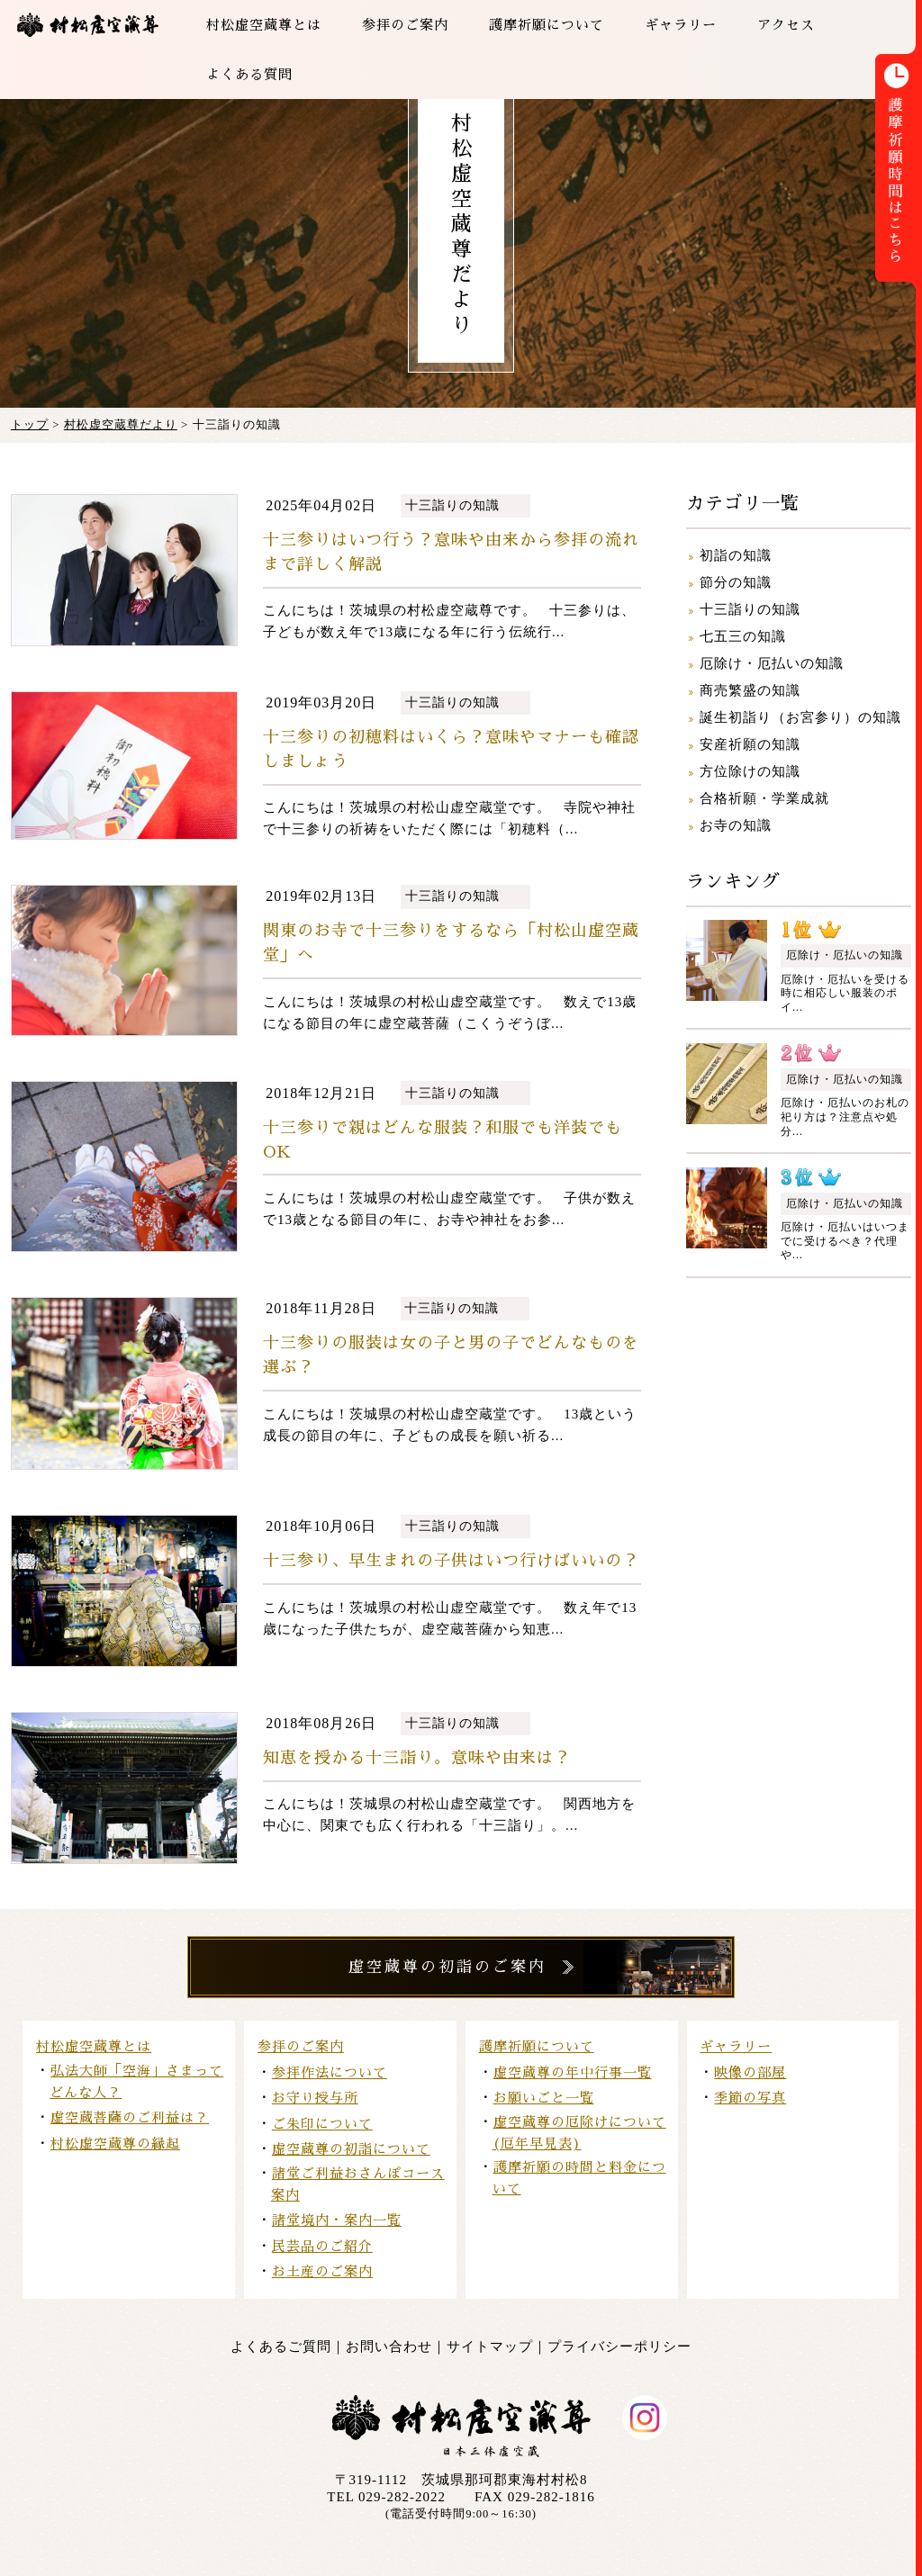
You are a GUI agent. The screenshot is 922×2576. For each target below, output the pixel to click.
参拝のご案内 (301, 2046)
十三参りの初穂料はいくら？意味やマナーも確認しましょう (451, 749)
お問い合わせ (389, 2346)
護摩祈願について (536, 2046)
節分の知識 (736, 582)
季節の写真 (750, 2097)
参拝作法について (329, 2072)
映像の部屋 (750, 2072)
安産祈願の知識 (750, 744)
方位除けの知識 (750, 771)
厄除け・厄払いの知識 (772, 663)
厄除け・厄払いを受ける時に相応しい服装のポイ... (845, 993)
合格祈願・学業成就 (764, 798)
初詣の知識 (736, 555)
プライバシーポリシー (619, 2346)
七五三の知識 (743, 636)
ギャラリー (736, 2046)
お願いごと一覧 (543, 2097)
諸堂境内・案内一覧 (337, 2220)
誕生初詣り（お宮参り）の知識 (800, 717)
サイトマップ (490, 2346)
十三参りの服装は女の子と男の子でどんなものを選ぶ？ (451, 1355)
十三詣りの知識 (452, 505)
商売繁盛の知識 (750, 690)
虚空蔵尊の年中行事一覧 (572, 2072)
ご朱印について (322, 2123)
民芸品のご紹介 (322, 2246)
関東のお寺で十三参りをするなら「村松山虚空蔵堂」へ (451, 943)
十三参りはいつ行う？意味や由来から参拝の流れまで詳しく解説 (451, 552)
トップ (30, 424)
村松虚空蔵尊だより (120, 424)
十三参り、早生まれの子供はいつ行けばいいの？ (451, 1561)
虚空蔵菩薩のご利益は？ (129, 2117)
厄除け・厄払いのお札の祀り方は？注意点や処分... (845, 1116)
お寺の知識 (736, 825)
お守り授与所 (315, 2097)
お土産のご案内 (322, 2271)
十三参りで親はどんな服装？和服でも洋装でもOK (442, 1140)
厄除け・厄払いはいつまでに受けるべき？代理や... (845, 1240)
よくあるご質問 (280, 2346)
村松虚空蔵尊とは (93, 2046)
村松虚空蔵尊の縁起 (115, 2143)
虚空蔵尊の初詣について (351, 2149)
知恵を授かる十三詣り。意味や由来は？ (417, 1758)
